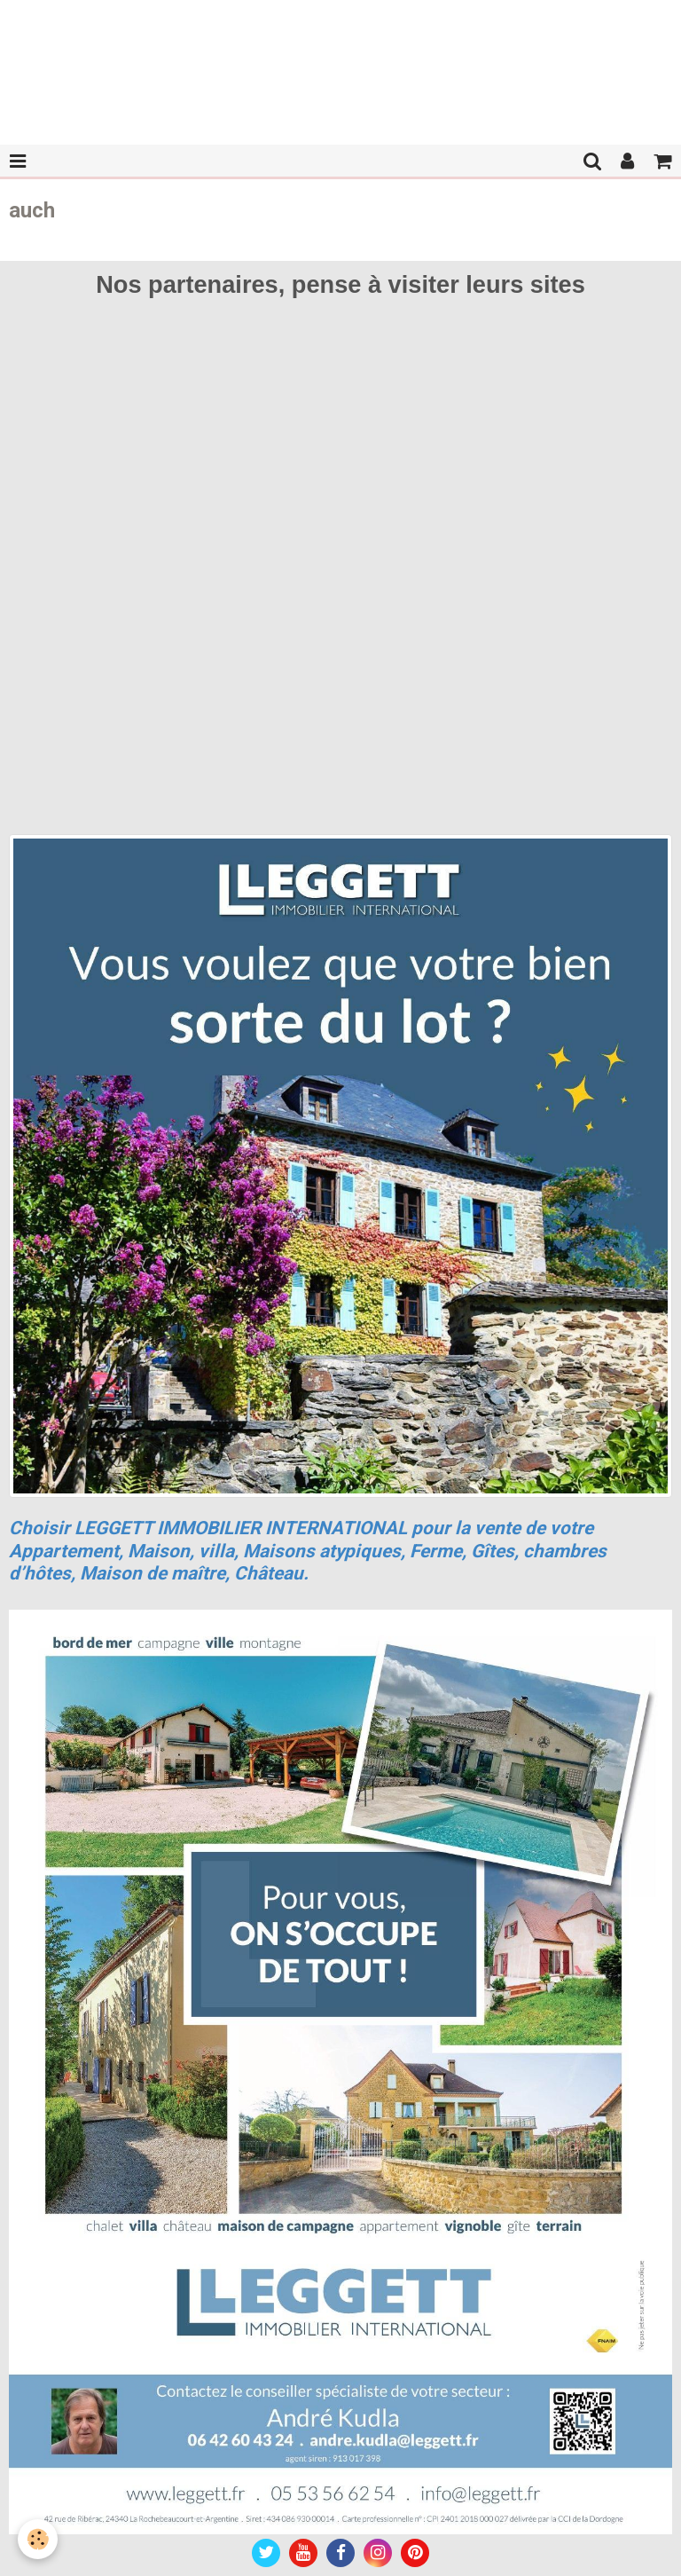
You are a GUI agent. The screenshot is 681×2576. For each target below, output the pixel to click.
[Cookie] (38, 2539)
